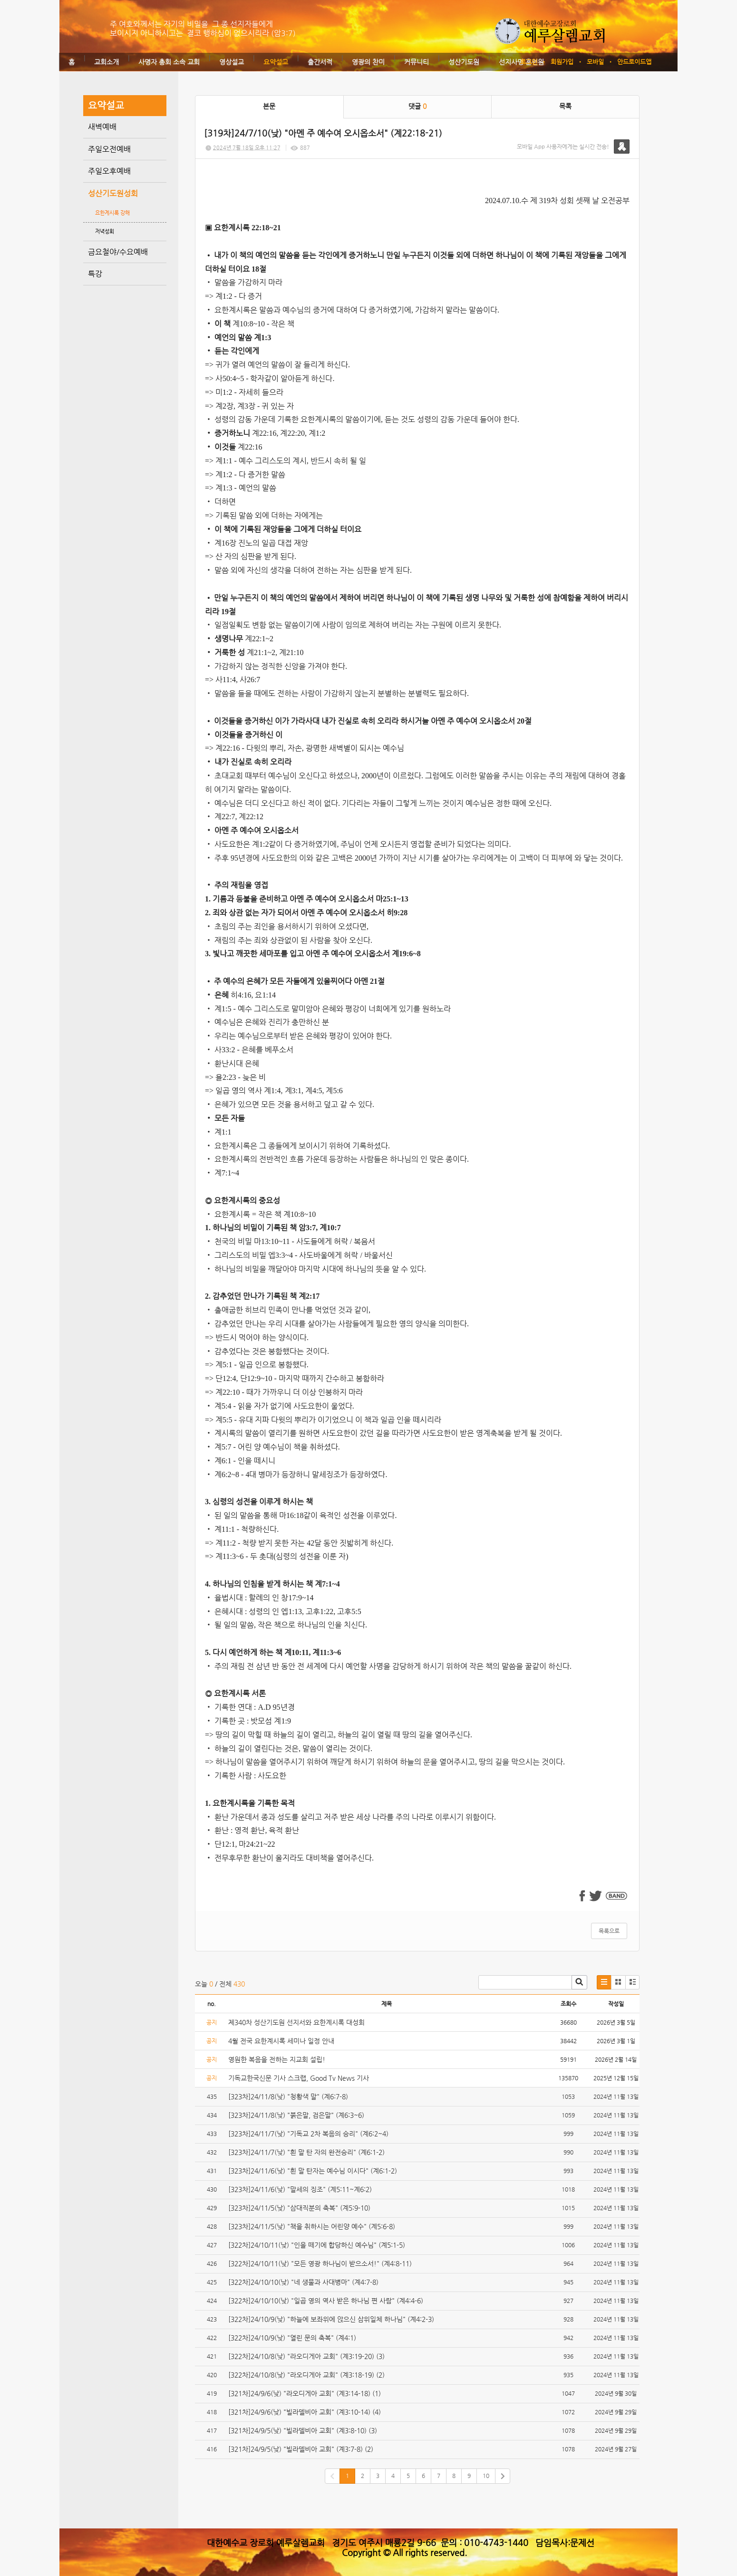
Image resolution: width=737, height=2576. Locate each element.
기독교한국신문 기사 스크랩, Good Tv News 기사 (298, 2078)
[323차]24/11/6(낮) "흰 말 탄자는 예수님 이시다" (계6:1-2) (312, 2170)
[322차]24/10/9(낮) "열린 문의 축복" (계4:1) (292, 2337)
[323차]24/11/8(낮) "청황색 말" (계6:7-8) (288, 2096)
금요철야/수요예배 (118, 251)
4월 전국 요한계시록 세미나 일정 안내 (281, 2041)
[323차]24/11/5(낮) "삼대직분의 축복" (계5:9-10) (299, 2208)
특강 (95, 273)
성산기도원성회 (113, 193)
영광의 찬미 (368, 62)
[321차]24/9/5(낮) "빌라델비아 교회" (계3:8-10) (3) (303, 2430)
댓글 (417, 106)
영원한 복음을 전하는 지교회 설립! (276, 2059)
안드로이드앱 (634, 61)
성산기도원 (463, 62)
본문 (269, 106)
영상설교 (231, 62)
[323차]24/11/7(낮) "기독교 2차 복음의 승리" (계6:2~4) (308, 2133)
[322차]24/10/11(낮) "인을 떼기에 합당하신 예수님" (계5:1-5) (316, 2245)
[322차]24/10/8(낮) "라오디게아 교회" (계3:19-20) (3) (306, 2356)
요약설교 (275, 62)
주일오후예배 (109, 171)
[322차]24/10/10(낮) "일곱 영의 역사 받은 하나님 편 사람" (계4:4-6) (325, 2300)
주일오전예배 (109, 149)
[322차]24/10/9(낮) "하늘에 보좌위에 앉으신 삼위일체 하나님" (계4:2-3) (331, 2319)
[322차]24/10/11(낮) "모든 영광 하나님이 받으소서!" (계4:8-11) (320, 2263)
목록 (565, 106)
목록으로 (609, 1931)
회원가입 (562, 61)
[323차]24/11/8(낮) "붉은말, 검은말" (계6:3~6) (296, 2115)
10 (486, 2475)
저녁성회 (104, 231)
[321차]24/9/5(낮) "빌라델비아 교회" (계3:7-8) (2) (301, 2449)
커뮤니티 (416, 62)
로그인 (528, 61)
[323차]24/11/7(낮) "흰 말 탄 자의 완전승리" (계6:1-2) (306, 2152)
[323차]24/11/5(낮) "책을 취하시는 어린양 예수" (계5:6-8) (311, 2226)
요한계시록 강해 (112, 213)
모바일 (595, 61)
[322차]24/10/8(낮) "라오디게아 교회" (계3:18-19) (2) (306, 2375)
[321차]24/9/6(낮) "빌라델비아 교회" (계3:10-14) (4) (305, 2412)
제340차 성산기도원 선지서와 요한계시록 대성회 (296, 2022)
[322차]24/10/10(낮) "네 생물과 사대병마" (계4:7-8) (303, 2282)
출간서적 (320, 62)
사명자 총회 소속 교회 (169, 62)
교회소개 (106, 62)
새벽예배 (102, 126)
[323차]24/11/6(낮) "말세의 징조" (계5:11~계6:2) (300, 2189)
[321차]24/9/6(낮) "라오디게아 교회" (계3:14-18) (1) (305, 2393)
